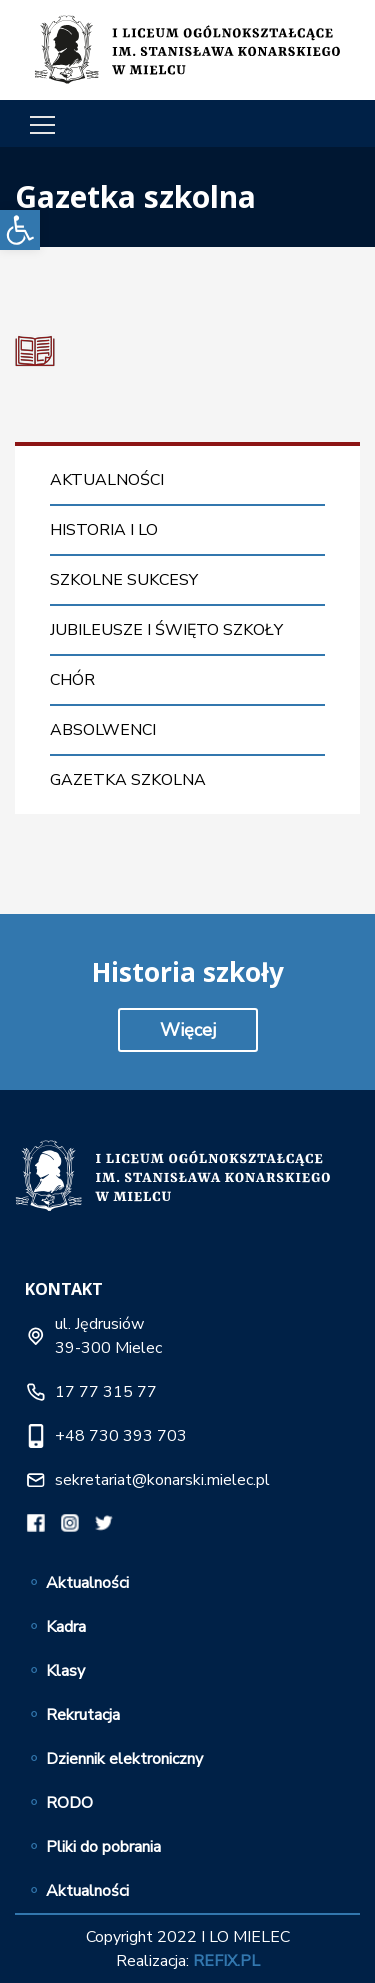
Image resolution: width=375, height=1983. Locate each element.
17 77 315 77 (106, 1392)
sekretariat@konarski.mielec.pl (162, 1480)
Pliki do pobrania (103, 1847)
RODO (69, 1803)
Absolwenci (103, 730)
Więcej (188, 1030)
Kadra (66, 1627)
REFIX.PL (226, 1961)
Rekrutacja (83, 1715)
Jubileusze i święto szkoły (166, 630)
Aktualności (107, 480)
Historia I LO (104, 530)
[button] (20, 230)
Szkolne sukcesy (124, 580)
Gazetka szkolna (128, 780)
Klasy (65, 1671)
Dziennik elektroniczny (124, 1759)
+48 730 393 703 (121, 1436)
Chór (72, 680)
